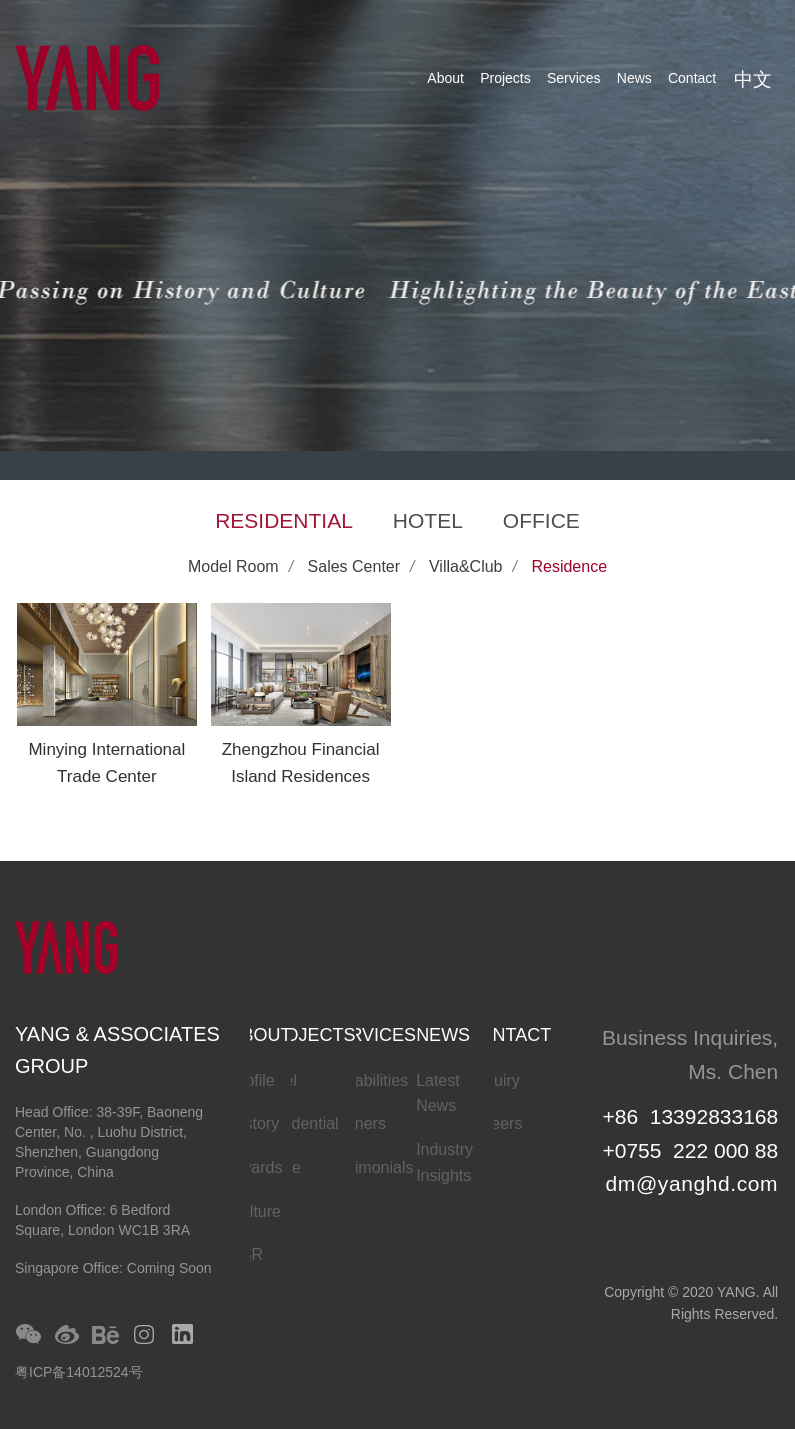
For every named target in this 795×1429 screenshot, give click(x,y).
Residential (299, 1123)
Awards (255, 1167)
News (634, 78)
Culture (255, 1211)
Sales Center (354, 566)
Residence (569, 566)
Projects (505, 78)
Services (574, 78)
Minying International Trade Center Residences (106, 776)
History (254, 1123)
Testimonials (369, 1167)
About (445, 78)
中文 (753, 79)
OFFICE (541, 520)
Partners (355, 1123)
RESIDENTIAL (284, 520)
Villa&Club (466, 566)
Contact (692, 78)
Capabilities (366, 1080)
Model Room (233, 566)
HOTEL (428, 520)
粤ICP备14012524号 (79, 1372)
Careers (494, 1123)
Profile (251, 1080)
